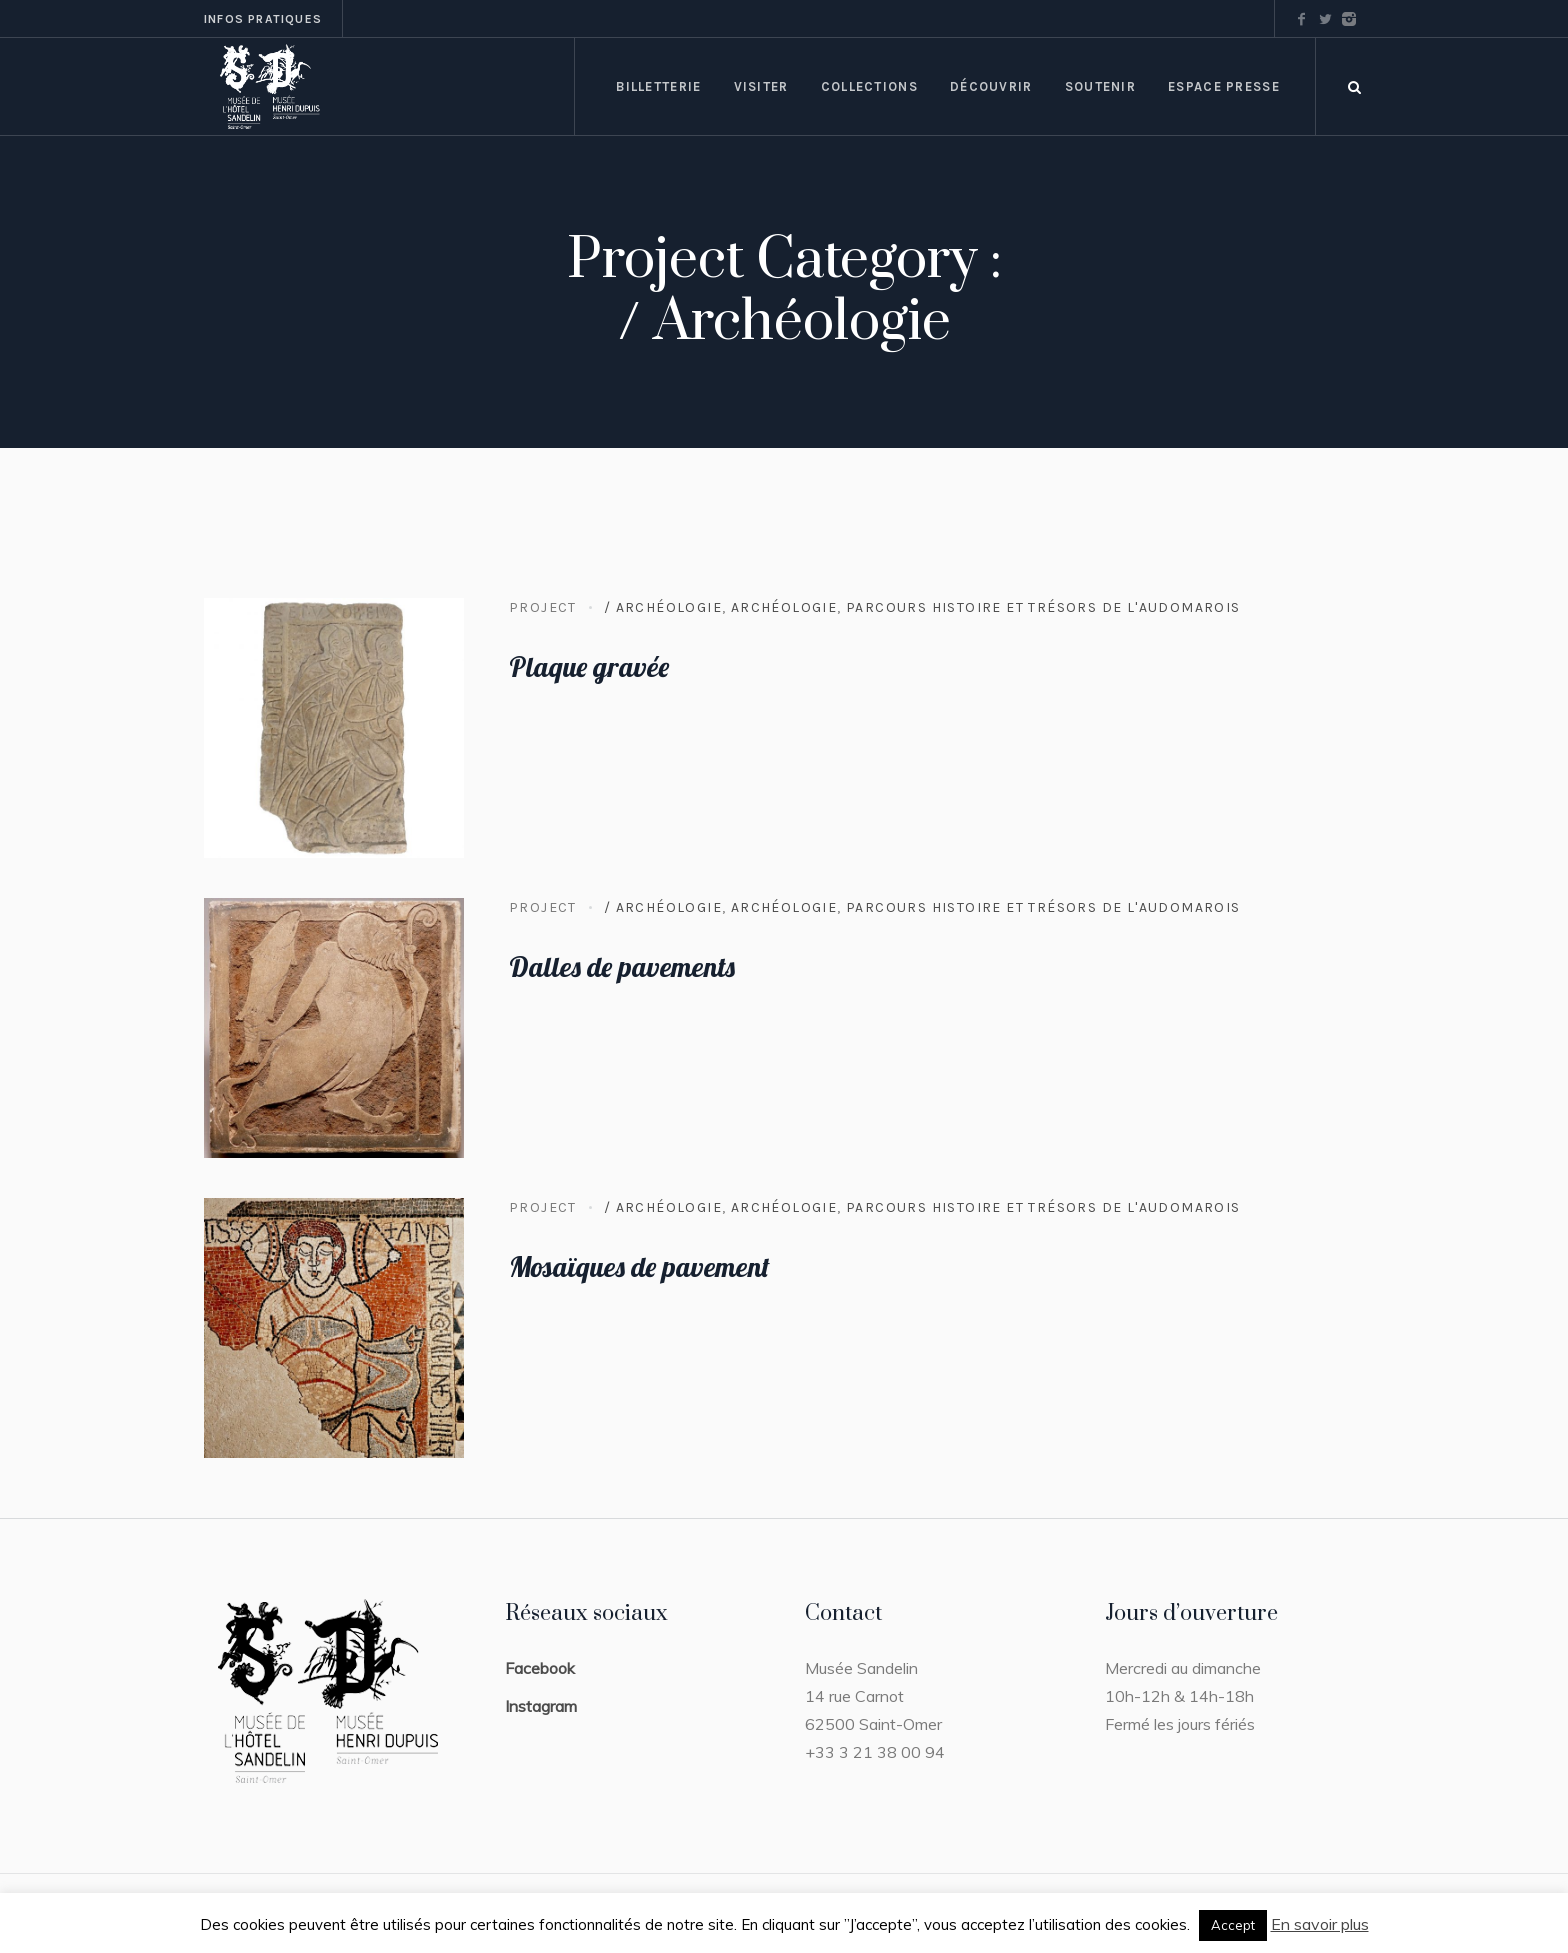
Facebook (540, 1668)
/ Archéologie (663, 607)
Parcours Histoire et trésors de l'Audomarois (1043, 607)
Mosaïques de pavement (639, 1266)
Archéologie (784, 607)
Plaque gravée (589, 666)
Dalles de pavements (622, 966)
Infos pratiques (263, 19)
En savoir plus (1320, 1924)
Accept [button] (1233, 1925)
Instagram (541, 1706)
